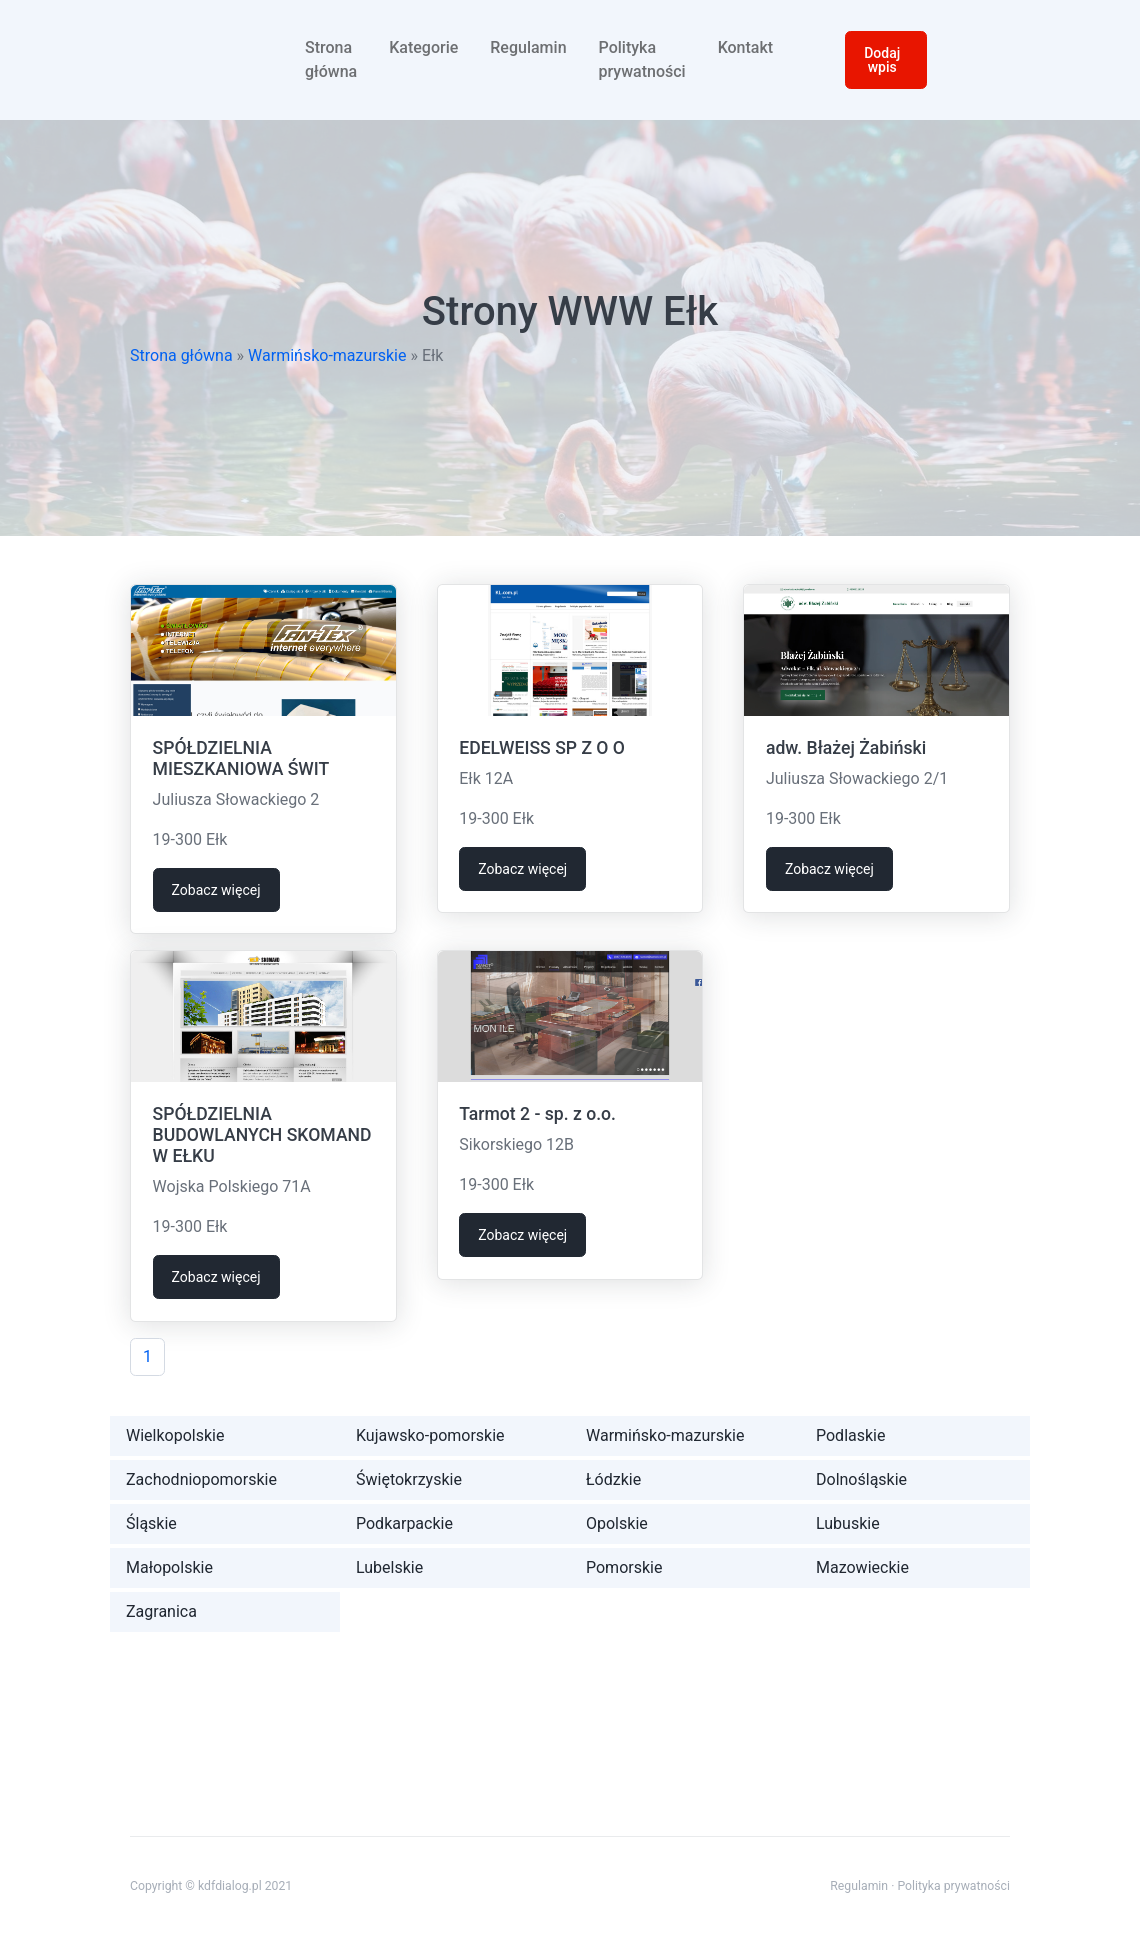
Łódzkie (613, 1479)
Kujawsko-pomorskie (430, 1435)
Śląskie (151, 1523)
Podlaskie (850, 1435)
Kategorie (423, 47)
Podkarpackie (404, 1523)
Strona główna (331, 59)
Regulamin (528, 47)
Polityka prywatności (642, 59)
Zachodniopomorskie (201, 1479)
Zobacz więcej (216, 890)
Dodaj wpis (882, 60)
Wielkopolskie (175, 1435)
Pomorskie (624, 1567)
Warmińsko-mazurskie (327, 355)
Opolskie (617, 1523)
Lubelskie (389, 1567)
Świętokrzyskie (409, 1479)
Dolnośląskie (861, 1479)
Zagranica (161, 1611)
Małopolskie (169, 1567)
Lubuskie (848, 1523)
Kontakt (746, 47)
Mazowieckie (862, 1567)
